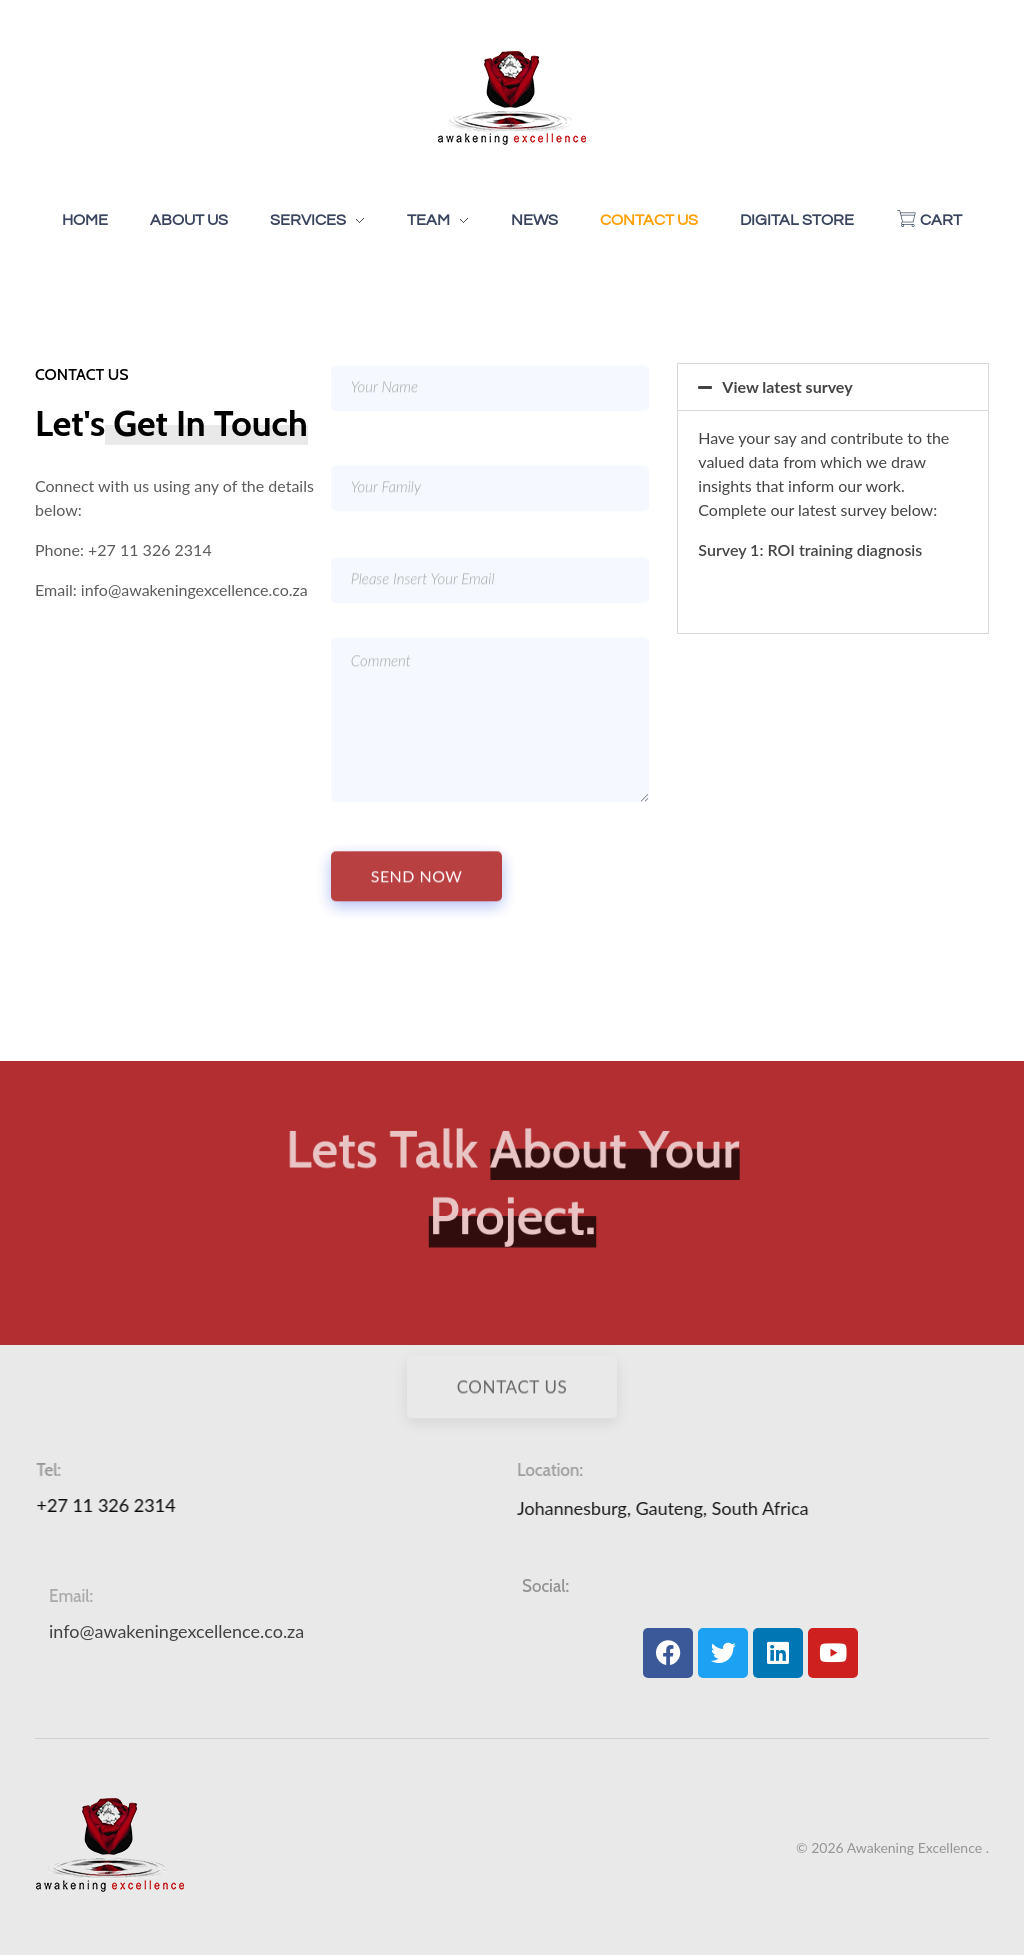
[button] (833, 387)
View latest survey (787, 386)
